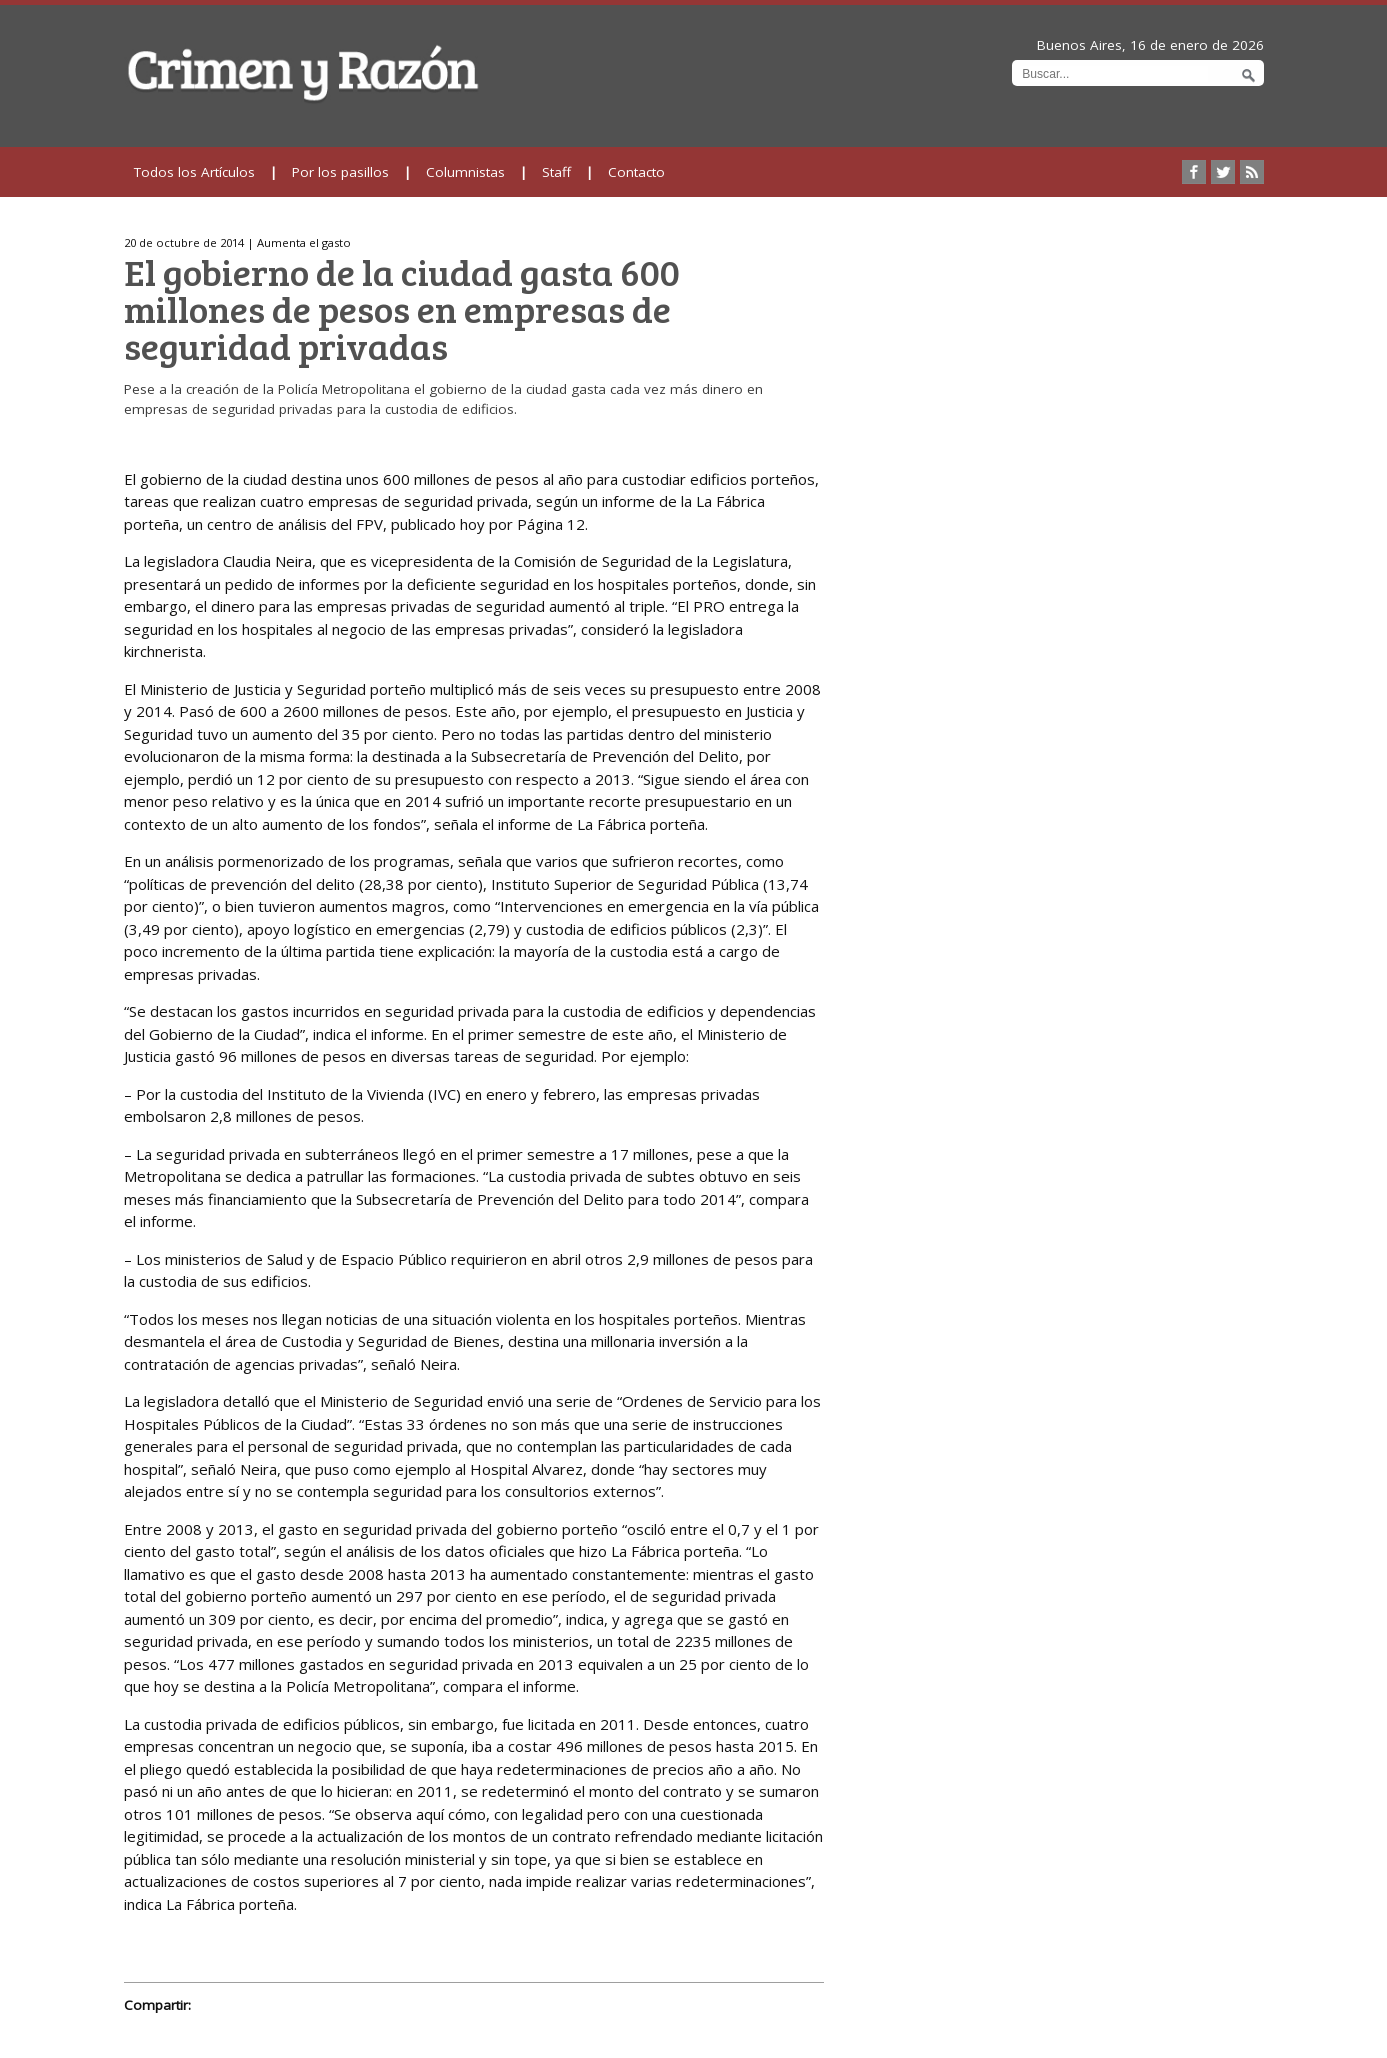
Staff (556, 172)
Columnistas (465, 172)
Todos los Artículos (194, 172)
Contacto (636, 172)
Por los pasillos (340, 172)
